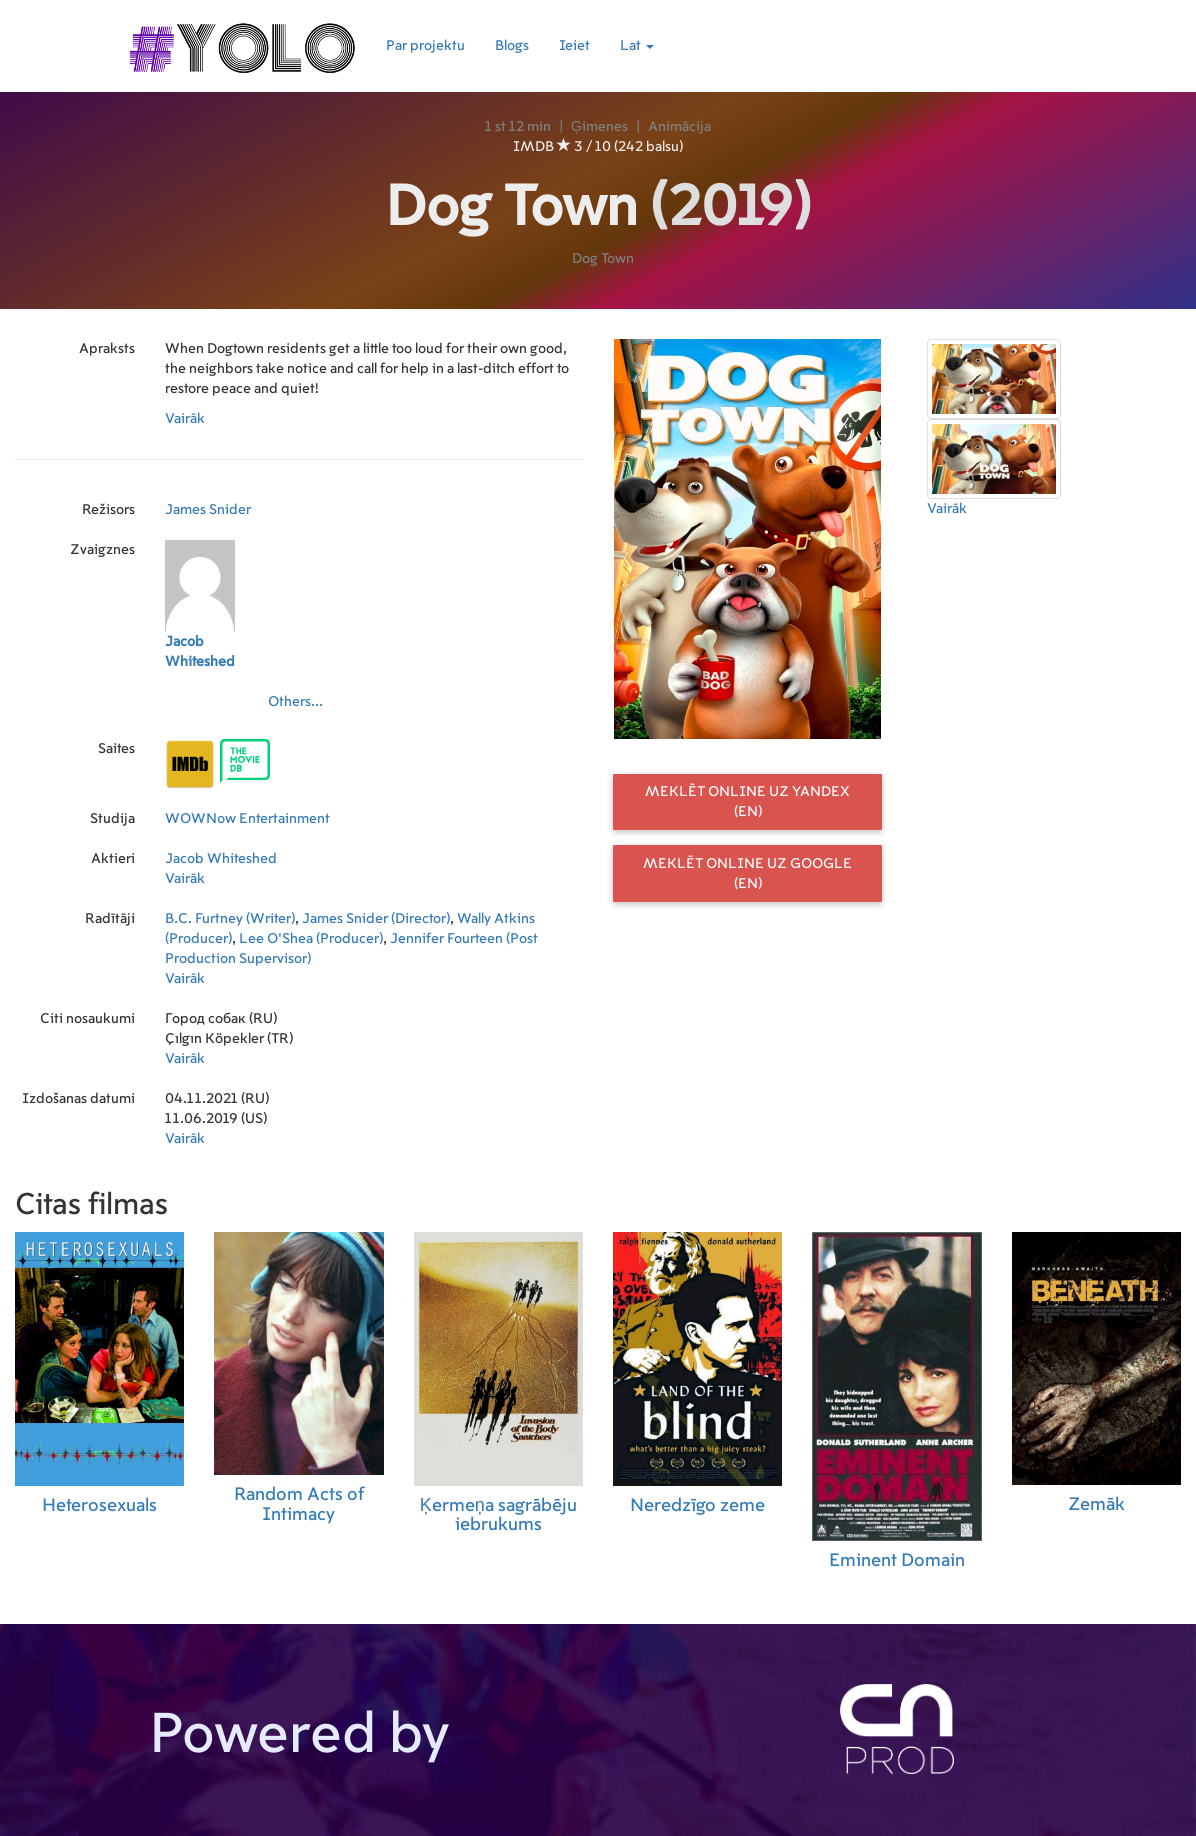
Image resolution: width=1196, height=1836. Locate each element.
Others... (295, 702)
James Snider (208, 510)
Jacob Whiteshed (221, 859)
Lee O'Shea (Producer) (311, 939)
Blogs (512, 46)
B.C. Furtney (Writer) (230, 919)
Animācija (679, 127)
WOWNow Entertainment (247, 819)
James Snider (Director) (376, 919)
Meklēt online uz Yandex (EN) (747, 802)
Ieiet (574, 46)
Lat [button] (637, 46)
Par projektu (425, 46)
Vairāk (185, 419)
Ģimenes (599, 127)
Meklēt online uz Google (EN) (747, 874)
